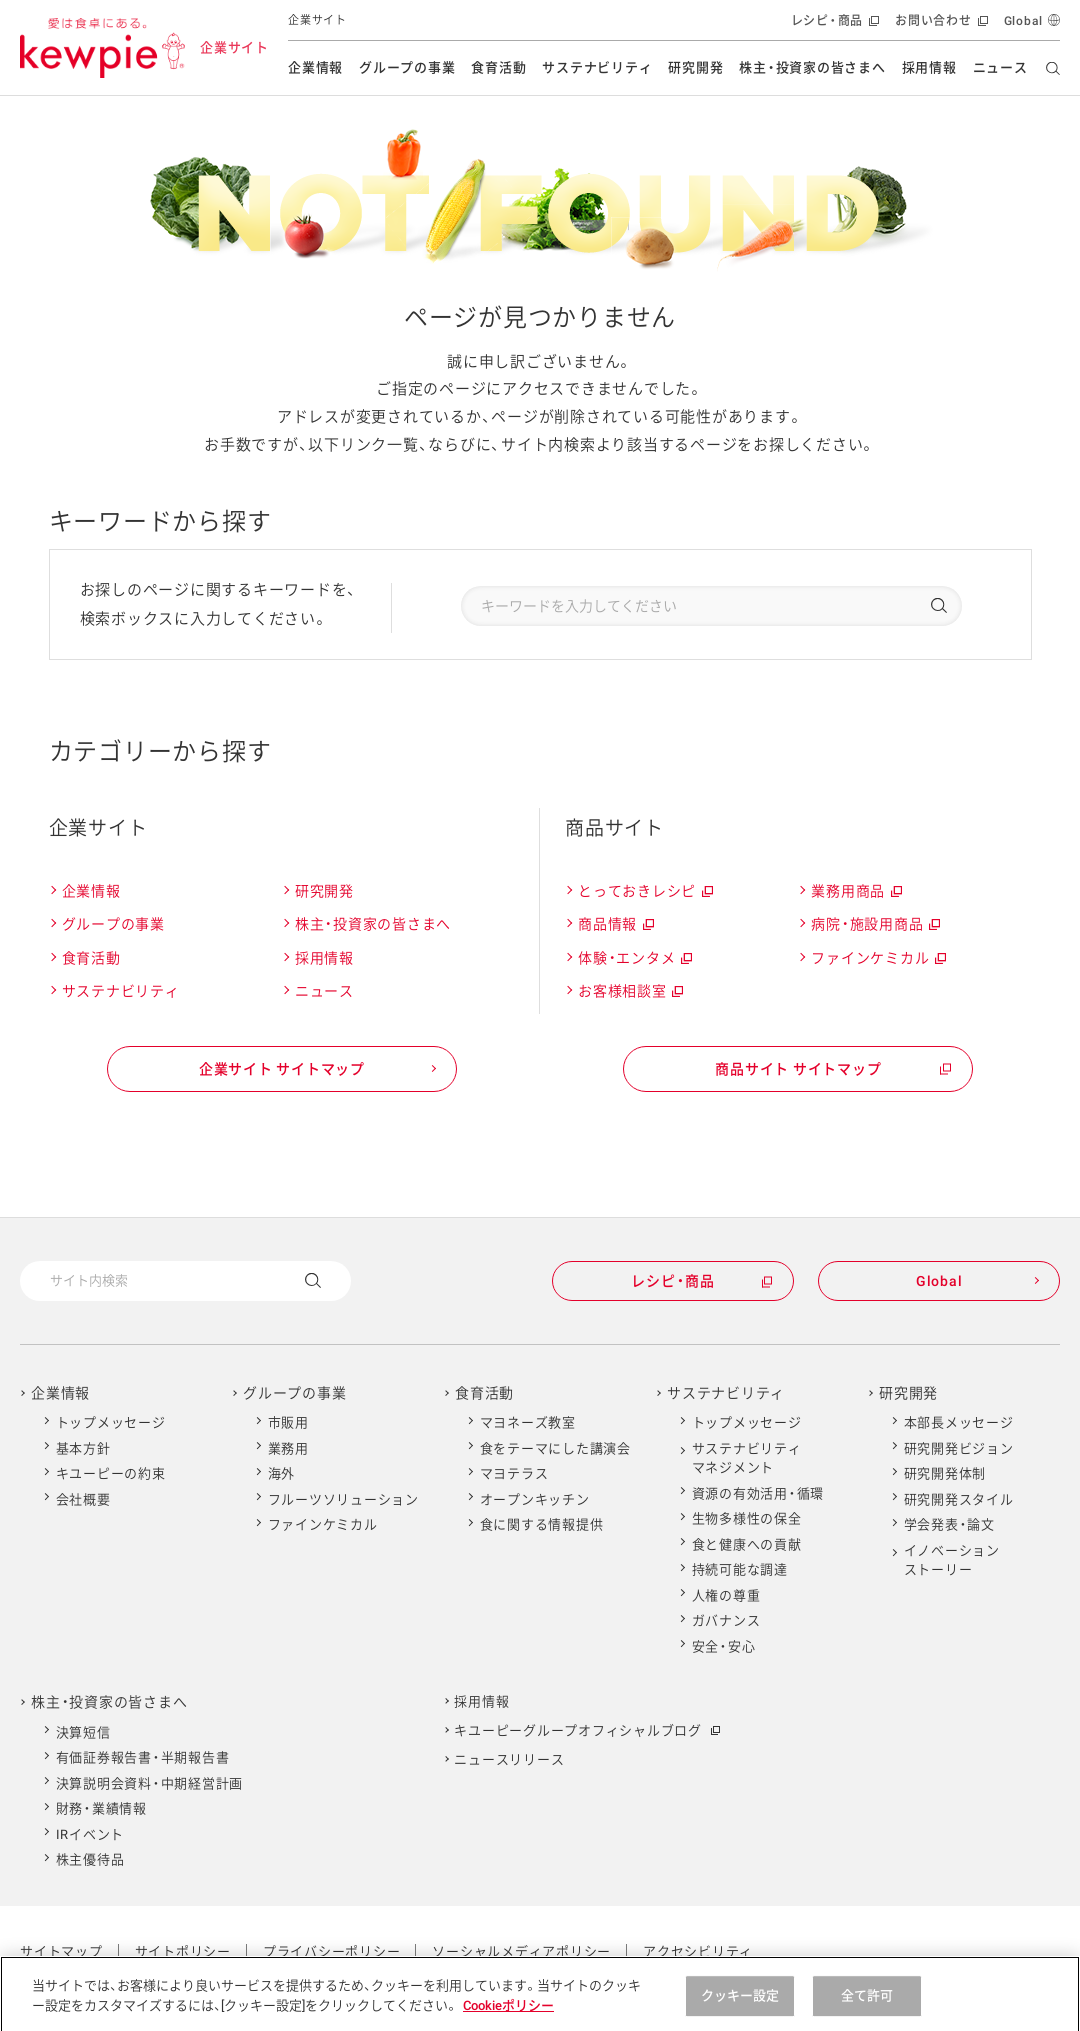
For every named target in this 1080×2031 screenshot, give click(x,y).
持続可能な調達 (740, 1569)
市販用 (288, 1422)
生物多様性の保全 (747, 1518)
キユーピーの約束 (111, 1473)
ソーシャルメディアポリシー (521, 1951)
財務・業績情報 (101, 1808)
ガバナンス (726, 1620)
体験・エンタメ (634, 958)
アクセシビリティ (698, 1951)
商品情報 (615, 924)
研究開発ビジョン (959, 1448)
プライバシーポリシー (332, 1951)
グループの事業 (407, 67)
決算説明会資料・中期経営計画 (150, 1783)
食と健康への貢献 (747, 1544)
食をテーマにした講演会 (555, 1448)
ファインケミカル (877, 958)
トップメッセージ (111, 1422)
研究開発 (695, 67)
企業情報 (315, 67)
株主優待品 (90, 1859)
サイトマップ (61, 1951)
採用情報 (929, 67)
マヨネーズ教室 (528, 1422)
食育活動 (498, 67)
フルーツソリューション (343, 1499)
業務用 (288, 1448)
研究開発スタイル (959, 1499)
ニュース (1000, 67)
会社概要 (83, 1499)
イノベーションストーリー (952, 1560)
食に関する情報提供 (542, 1524)
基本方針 (83, 1448)
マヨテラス (514, 1473)
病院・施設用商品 (874, 924)
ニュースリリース (509, 1759)
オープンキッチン (535, 1499)
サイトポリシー (183, 1951)
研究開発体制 (945, 1473)
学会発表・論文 (949, 1524)
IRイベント (90, 1834)
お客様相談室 (629, 991)
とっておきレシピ (644, 891)
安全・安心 (724, 1646)
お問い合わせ (939, 25)
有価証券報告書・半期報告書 (143, 1757)
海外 (282, 1473)
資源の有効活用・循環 (758, 1493)
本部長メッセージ (959, 1422)
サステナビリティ (597, 67)
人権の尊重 (726, 1595)
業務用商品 (855, 891)
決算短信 (83, 1732)
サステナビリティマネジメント (747, 1458)
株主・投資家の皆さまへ (812, 67)
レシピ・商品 (833, 25)
